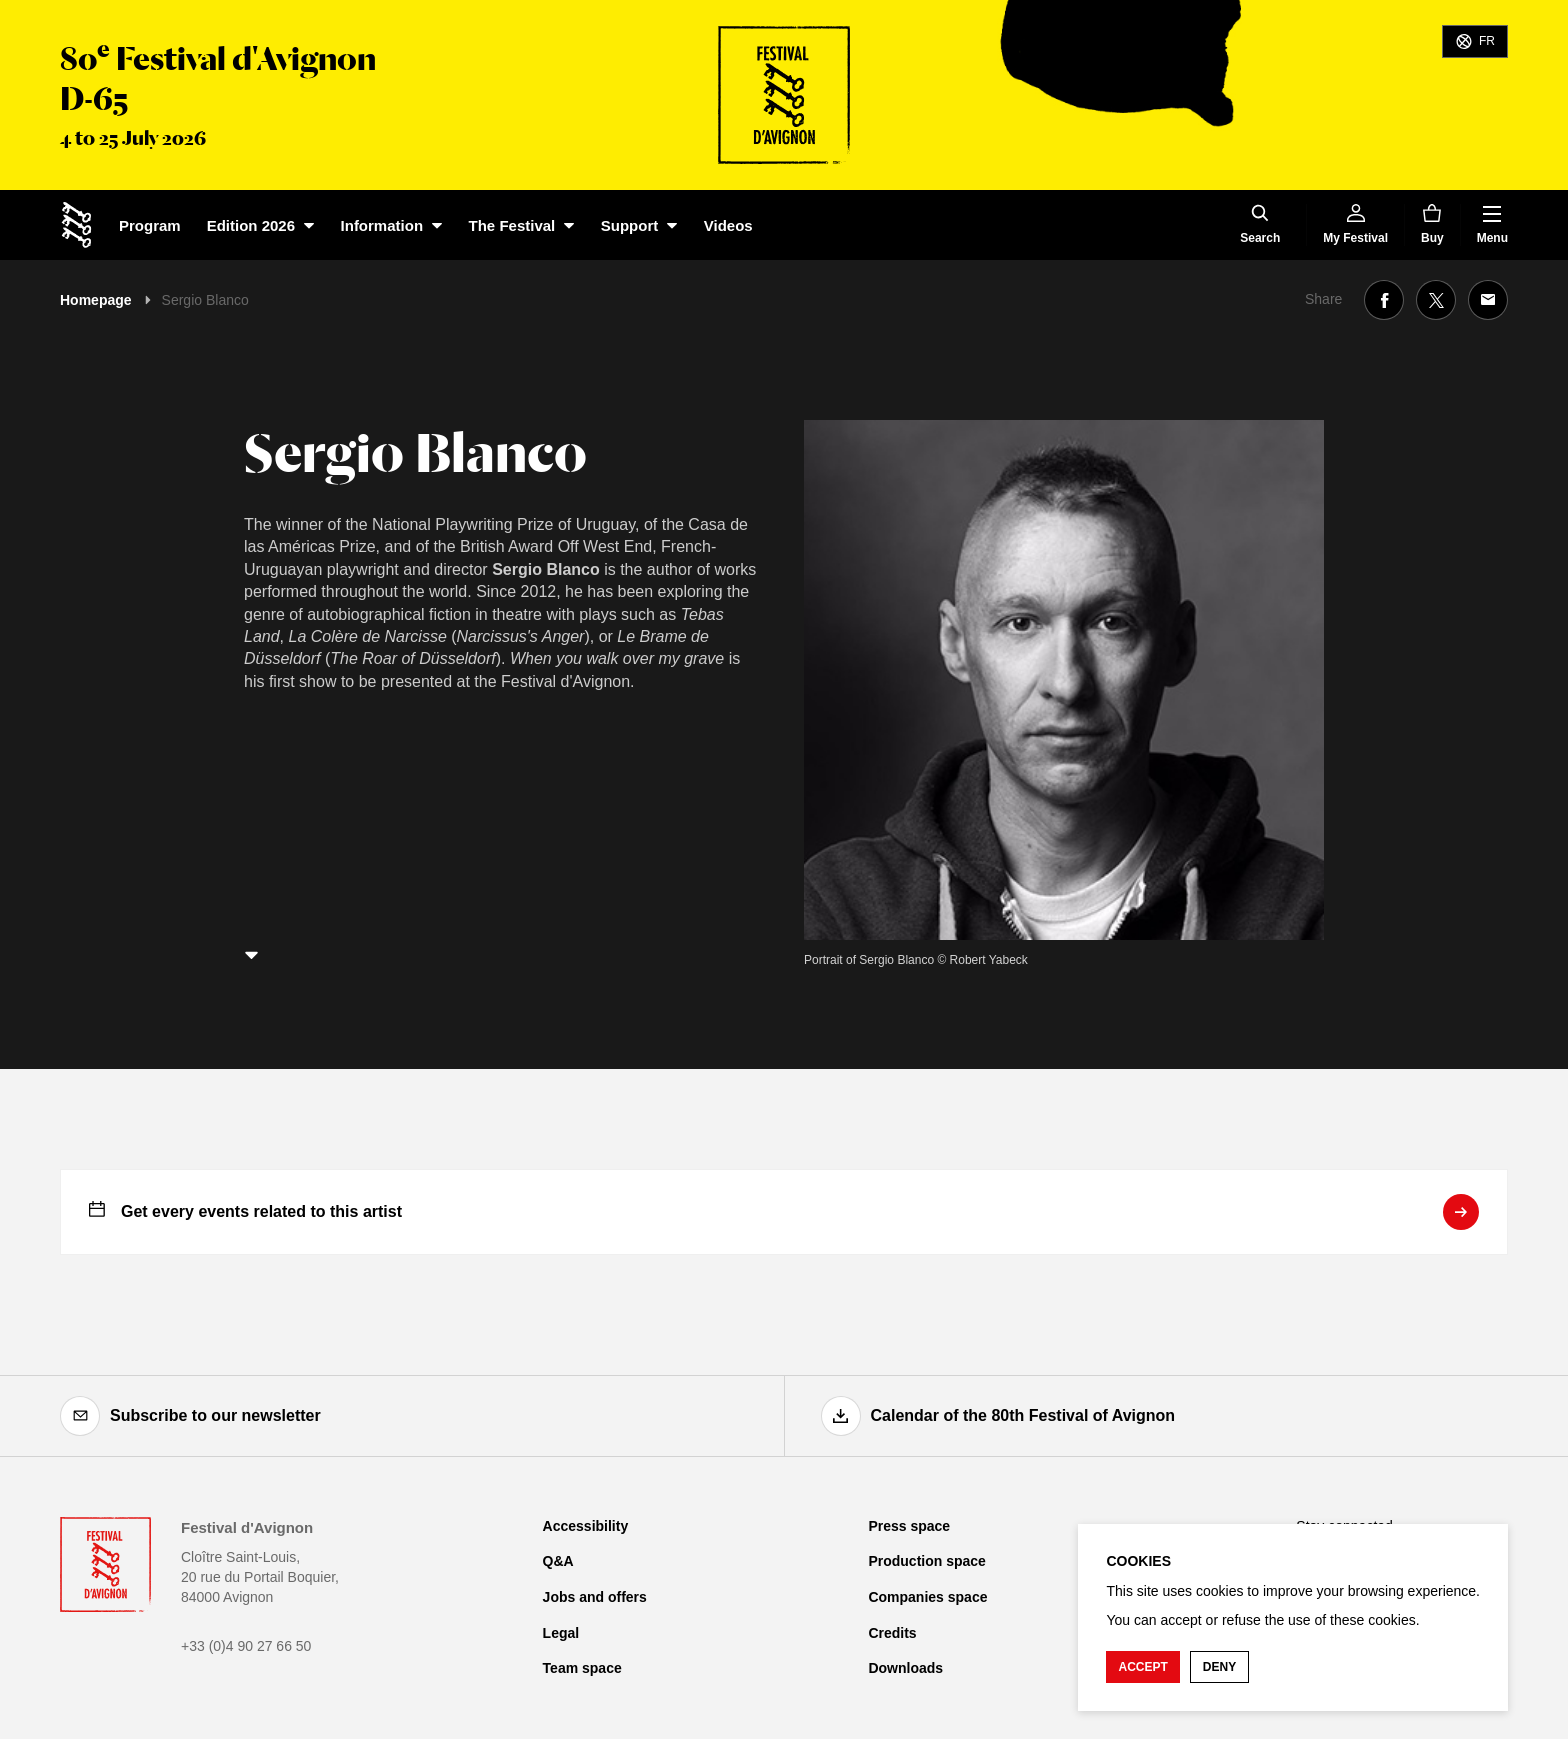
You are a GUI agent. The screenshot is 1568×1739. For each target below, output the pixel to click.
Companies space (927, 1597)
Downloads (905, 1668)
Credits (892, 1633)
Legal (561, 1633)
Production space (926, 1561)
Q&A (558, 1561)
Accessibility (586, 1526)
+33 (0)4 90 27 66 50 (246, 1646)
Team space (582, 1668)
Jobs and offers (595, 1597)
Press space (909, 1526)
